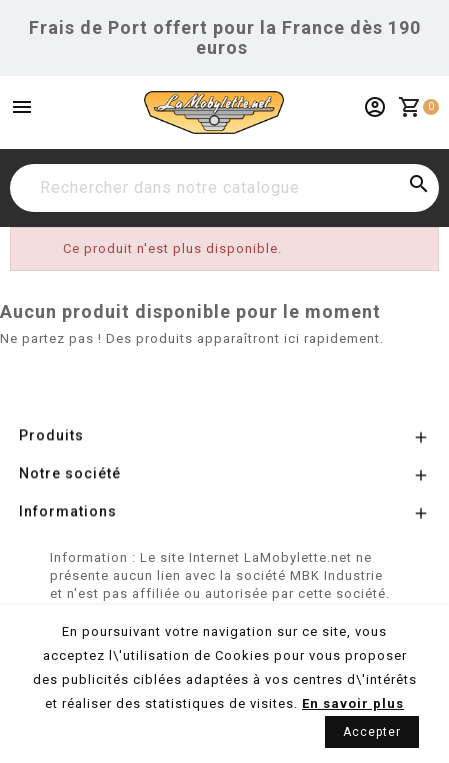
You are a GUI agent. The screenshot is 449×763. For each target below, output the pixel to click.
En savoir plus (353, 703)
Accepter (372, 732)
